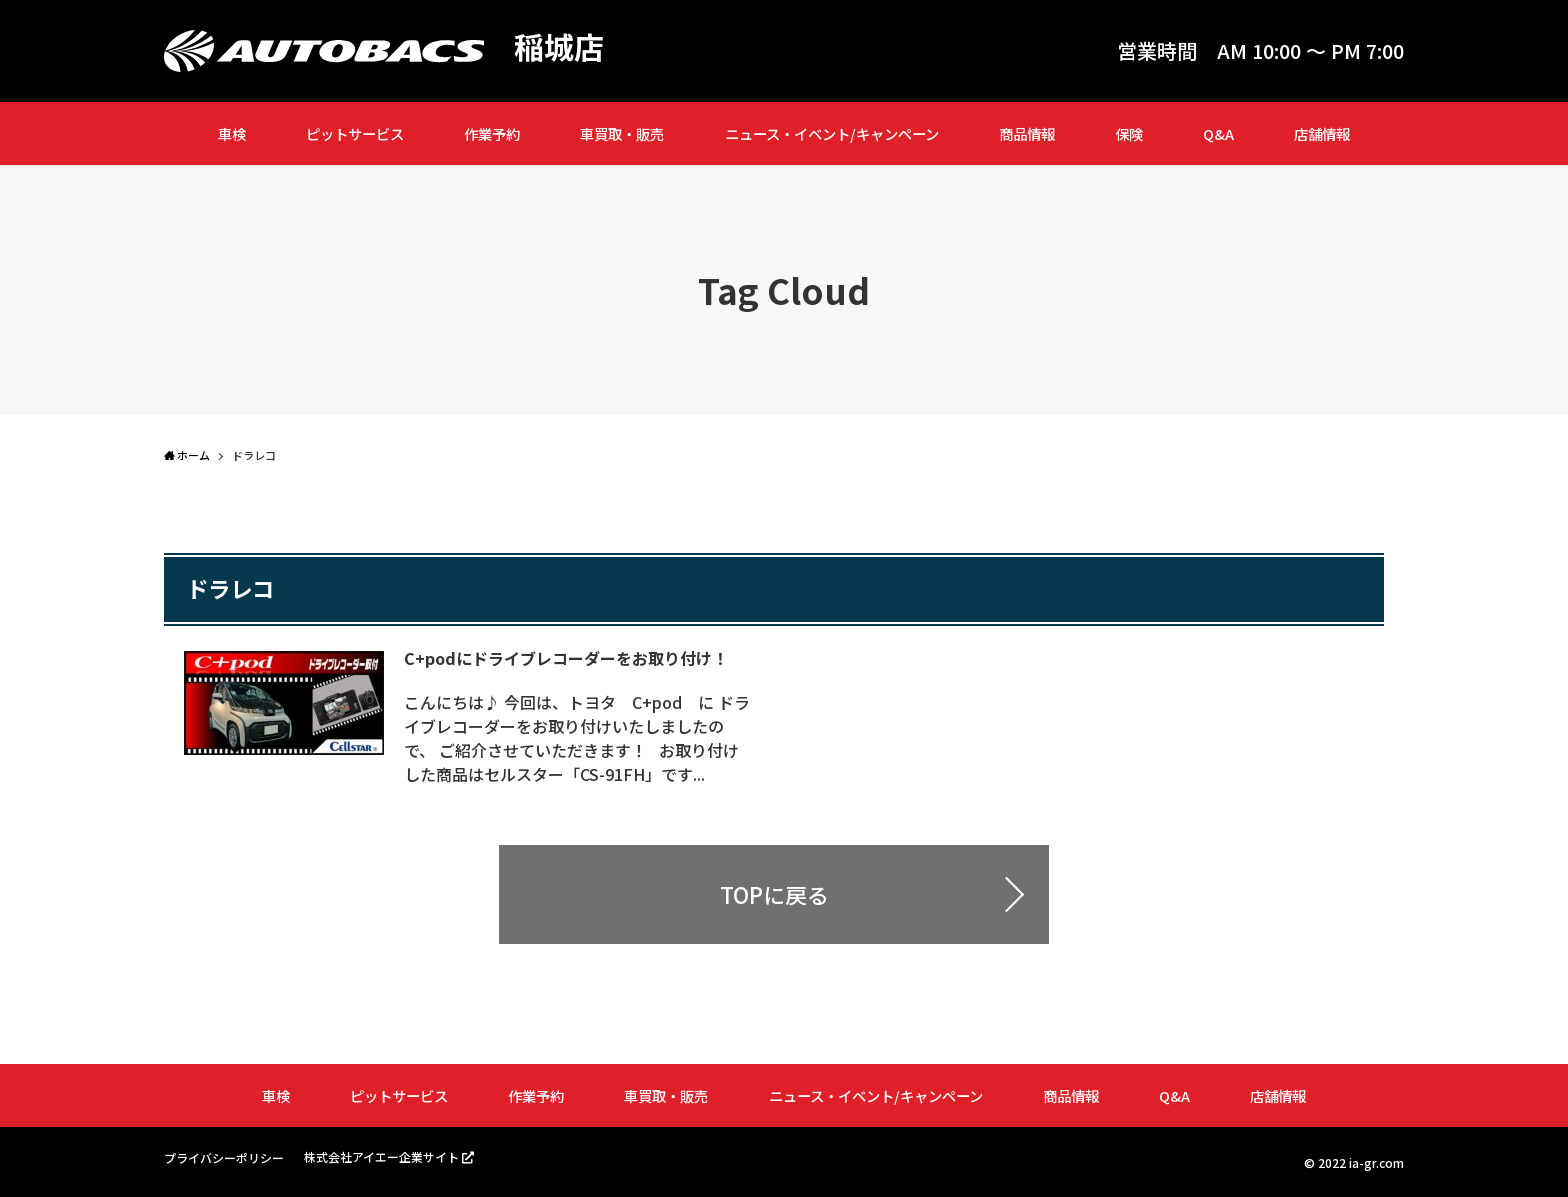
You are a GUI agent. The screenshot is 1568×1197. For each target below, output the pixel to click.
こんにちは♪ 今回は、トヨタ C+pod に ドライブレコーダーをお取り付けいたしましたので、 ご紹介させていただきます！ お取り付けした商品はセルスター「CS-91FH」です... (577, 738)
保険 (1129, 133)
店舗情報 (1322, 133)
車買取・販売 (622, 133)
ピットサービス (355, 133)
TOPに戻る (774, 894)
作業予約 (492, 133)
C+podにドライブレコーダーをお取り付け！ (566, 658)
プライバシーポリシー (224, 1157)
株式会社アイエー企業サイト (381, 1156)
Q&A (1218, 133)
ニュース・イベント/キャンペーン (832, 133)
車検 (232, 133)
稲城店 (559, 46)
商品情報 (1027, 133)
